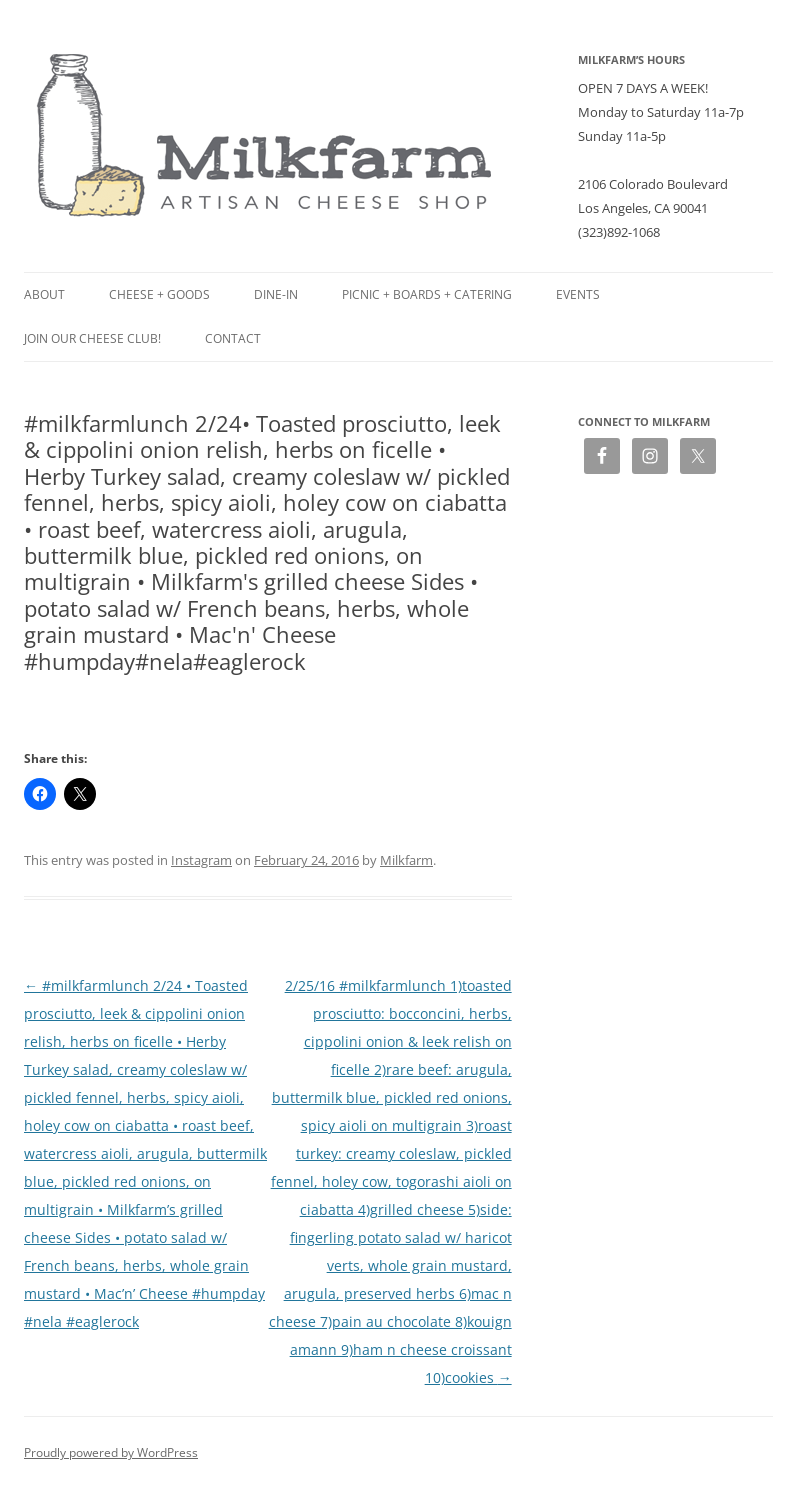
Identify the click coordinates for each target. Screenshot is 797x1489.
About (44, 294)
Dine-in (276, 294)
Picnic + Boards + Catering (427, 294)
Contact (233, 338)
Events (578, 294)
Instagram (201, 860)
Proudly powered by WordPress (111, 1452)
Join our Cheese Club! (92, 338)
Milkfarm (406, 860)
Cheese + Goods (159, 294)
